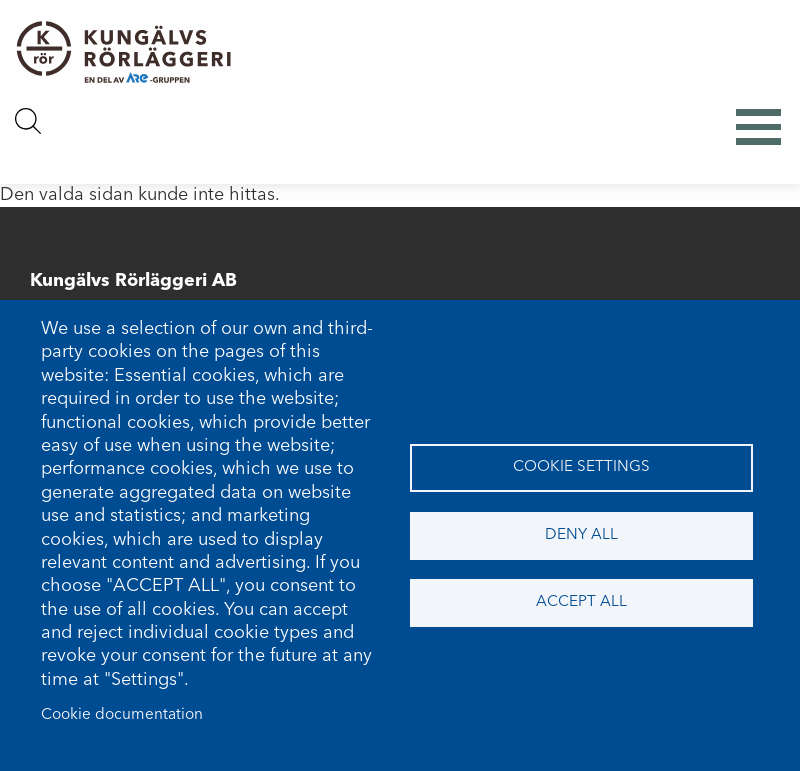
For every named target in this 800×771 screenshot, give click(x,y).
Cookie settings (581, 467)
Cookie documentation (122, 715)
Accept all (581, 602)
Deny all (581, 535)
